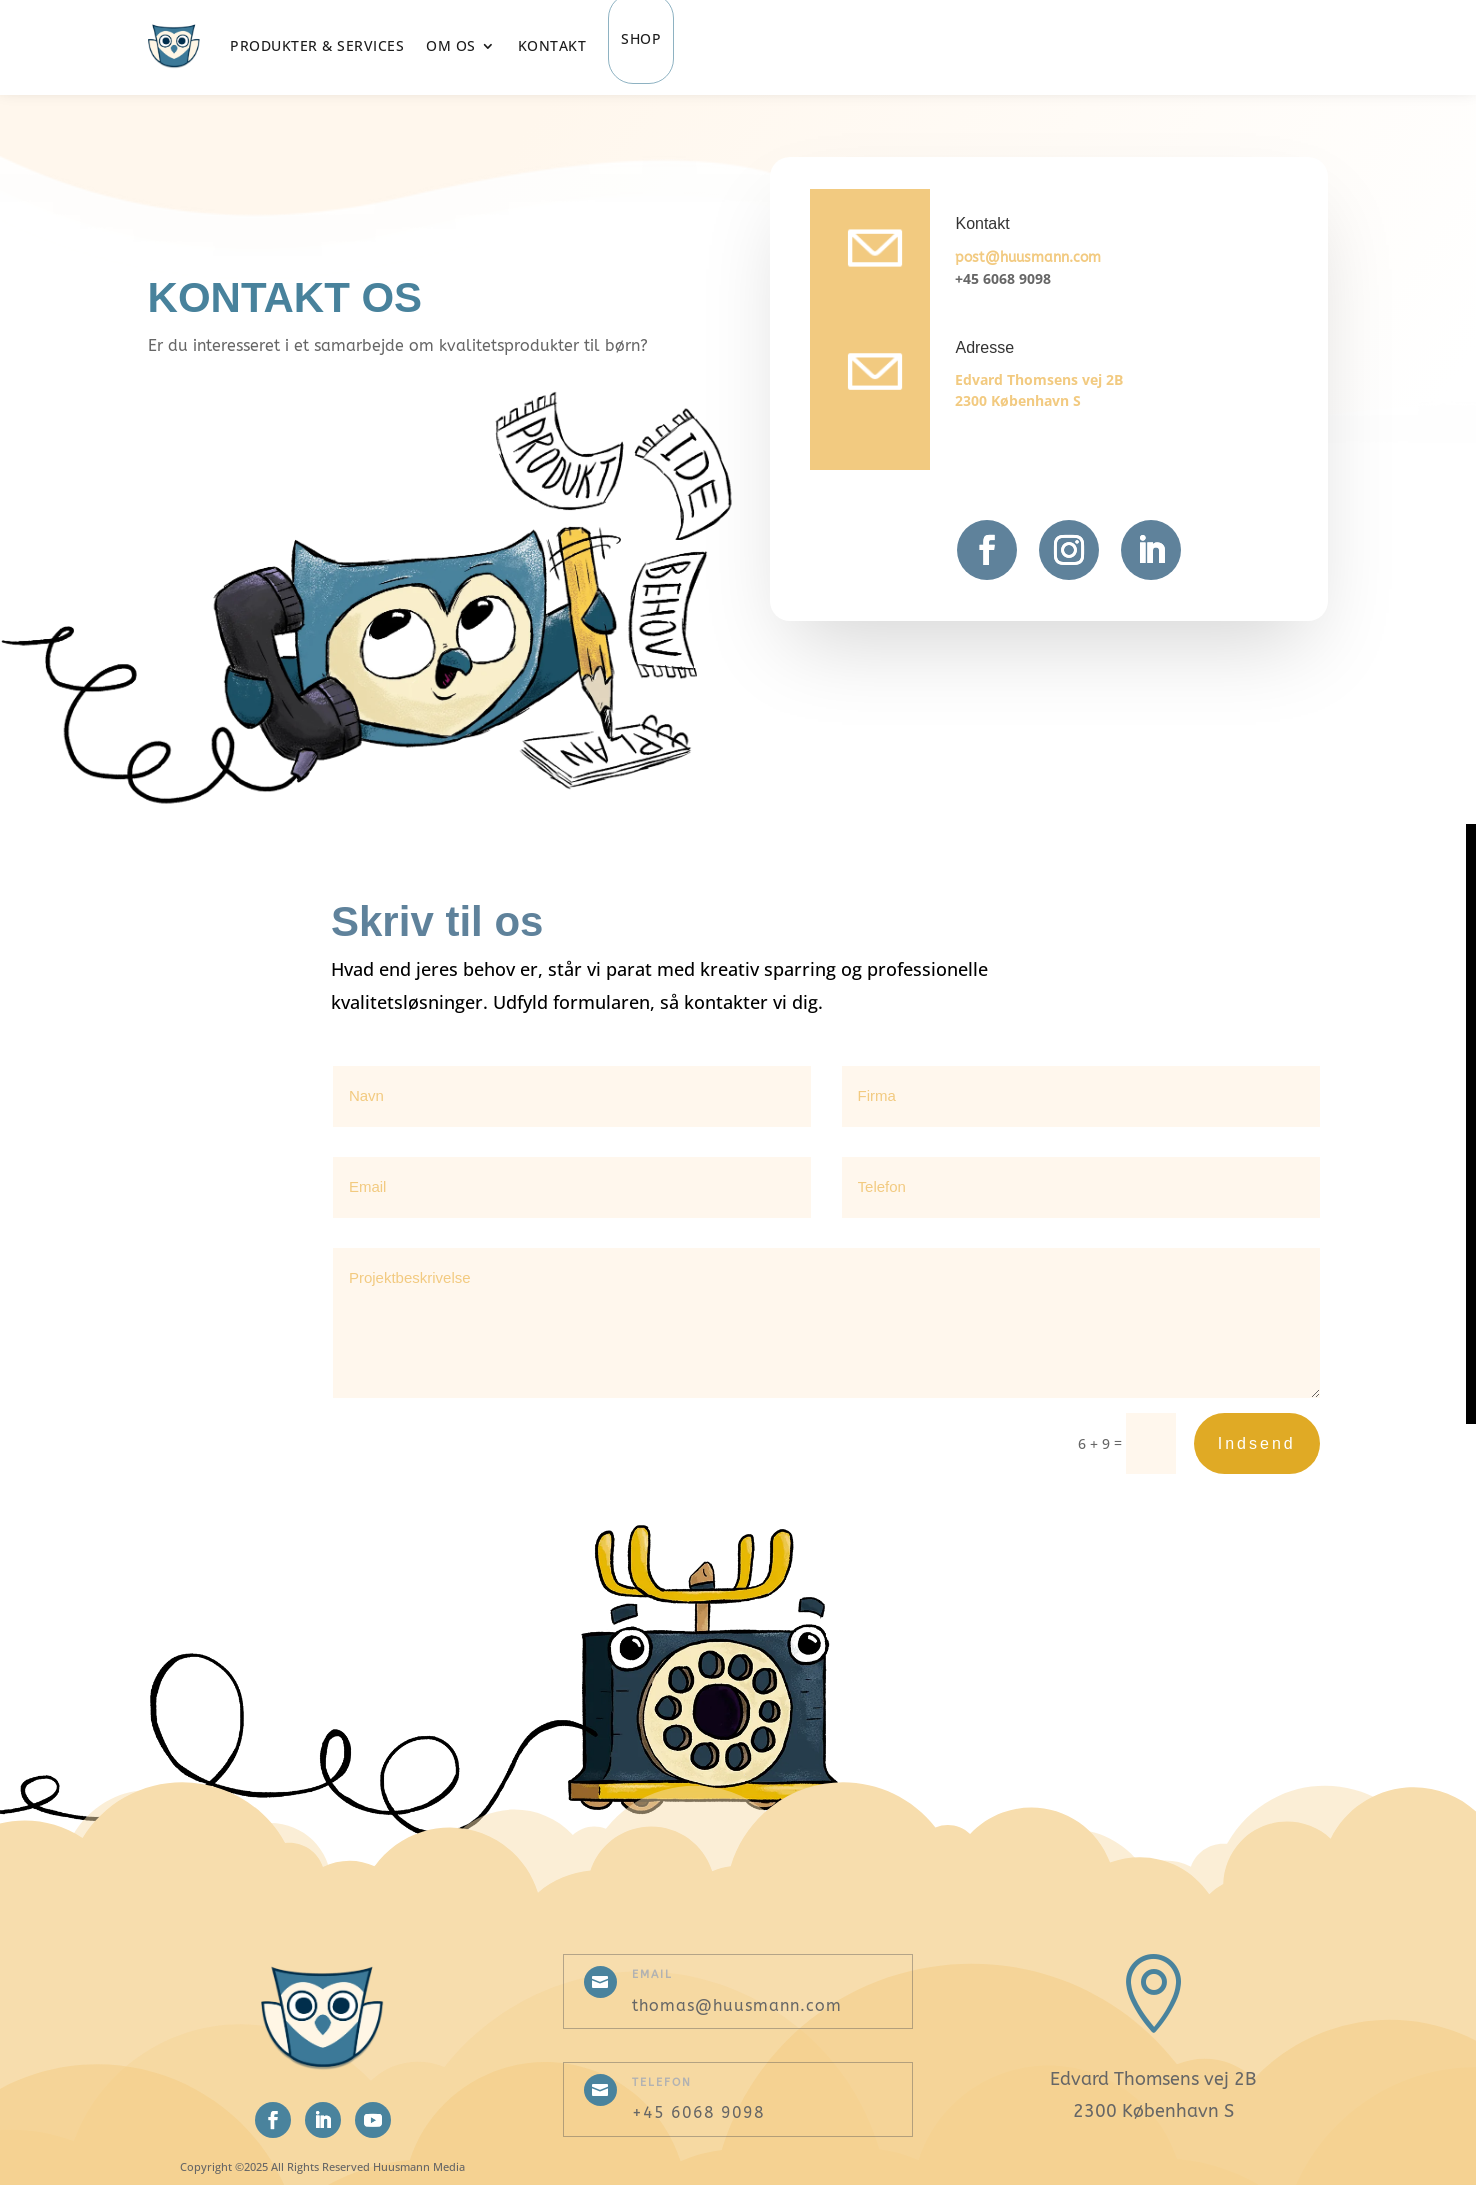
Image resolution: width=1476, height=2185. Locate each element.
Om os (451, 45)
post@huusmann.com (1028, 257)
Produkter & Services (317, 45)
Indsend (1257, 1443)
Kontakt (552, 45)
